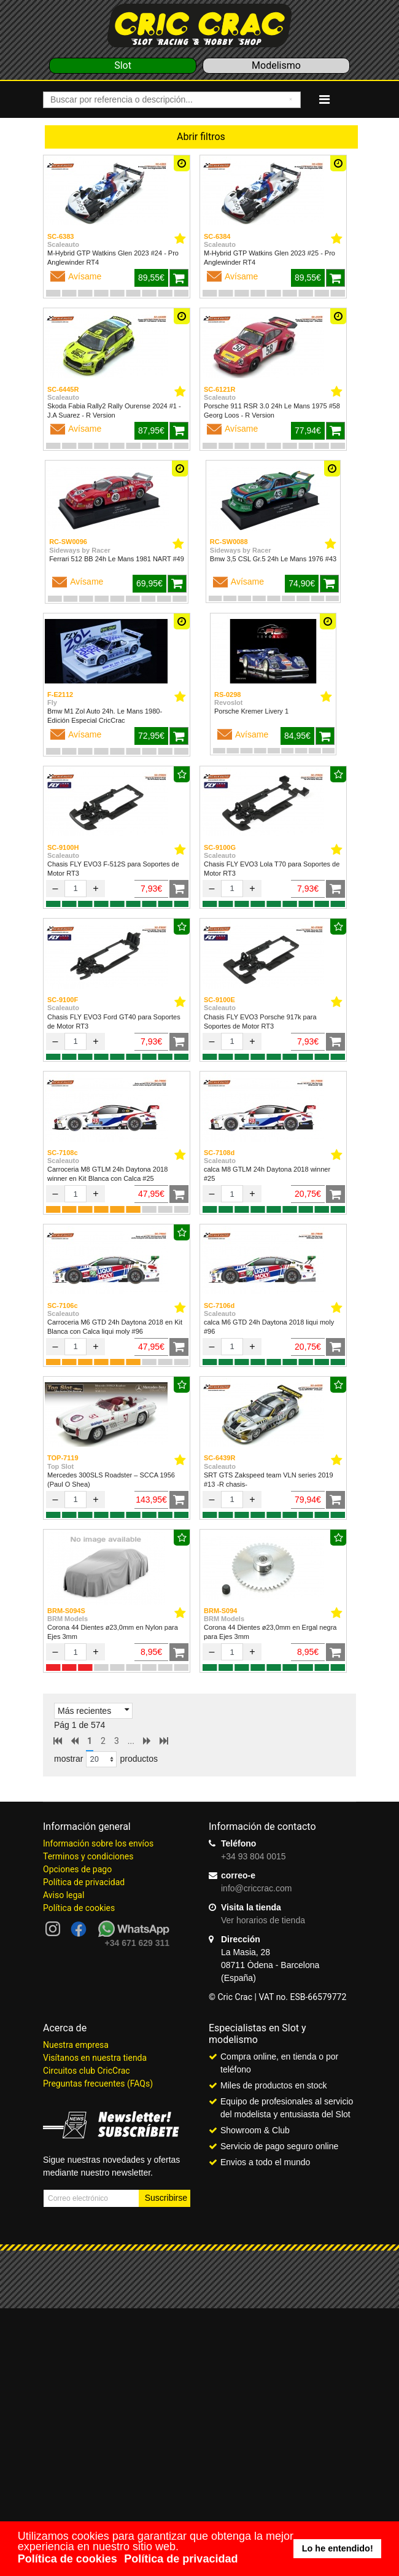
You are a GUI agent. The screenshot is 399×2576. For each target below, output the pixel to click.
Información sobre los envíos (98, 1843)
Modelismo (276, 65)
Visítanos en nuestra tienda (95, 2058)
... (131, 1741)
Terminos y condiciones (88, 1856)
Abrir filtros (201, 136)
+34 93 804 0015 (253, 1856)
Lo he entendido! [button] (337, 2548)
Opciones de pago (77, 1869)
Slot (122, 65)
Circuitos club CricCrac (86, 2071)
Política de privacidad (84, 1882)
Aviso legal (63, 1895)
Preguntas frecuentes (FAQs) (98, 2083)
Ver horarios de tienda (263, 1920)
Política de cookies (79, 1908)
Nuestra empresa (76, 2045)
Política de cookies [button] (67, 2559)
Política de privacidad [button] (181, 2559)
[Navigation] (324, 99)
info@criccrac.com (256, 1888)
